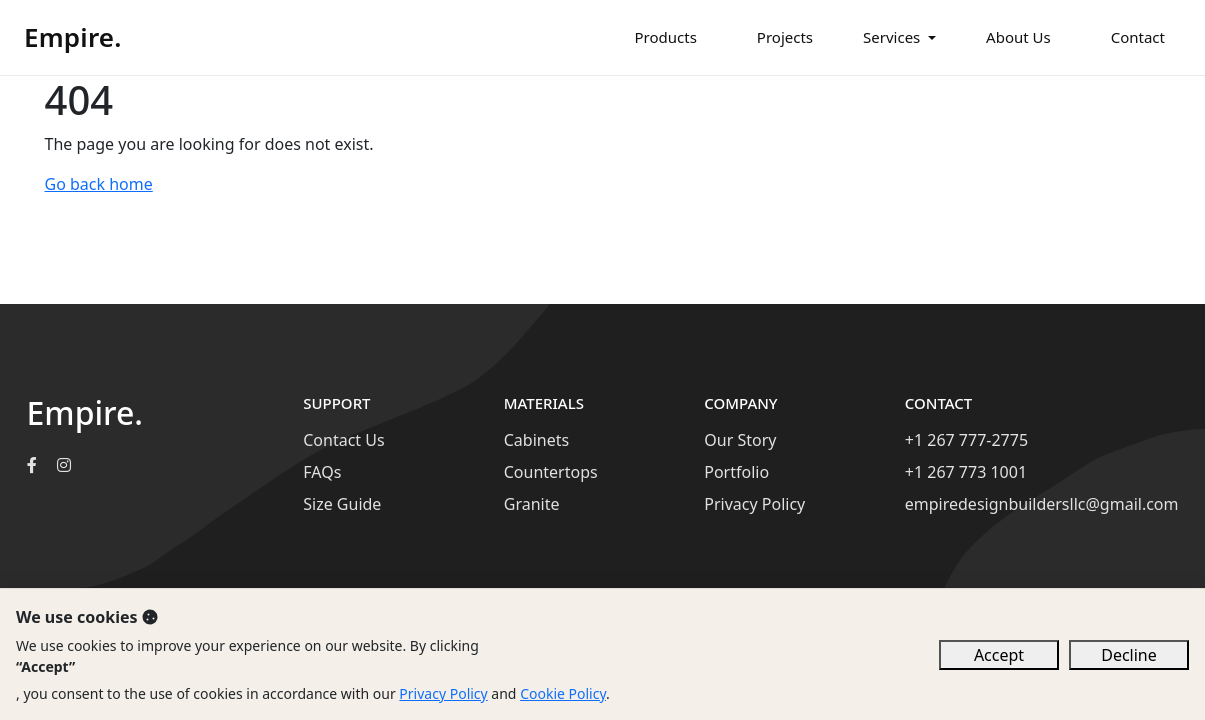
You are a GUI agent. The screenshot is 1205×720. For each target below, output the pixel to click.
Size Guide (342, 504)
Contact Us (343, 440)
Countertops (551, 472)
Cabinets (536, 440)
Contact (1138, 37)
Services (891, 37)
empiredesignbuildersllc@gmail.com (1042, 504)
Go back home (99, 184)
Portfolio (736, 472)
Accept (999, 655)
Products (666, 37)
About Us (1018, 37)
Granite (532, 504)
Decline (1129, 655)
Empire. (73, 37)
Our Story (740, 440)
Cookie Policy (563, 693)
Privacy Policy (754, 504)
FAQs (322, 472)
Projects (785, 37)
